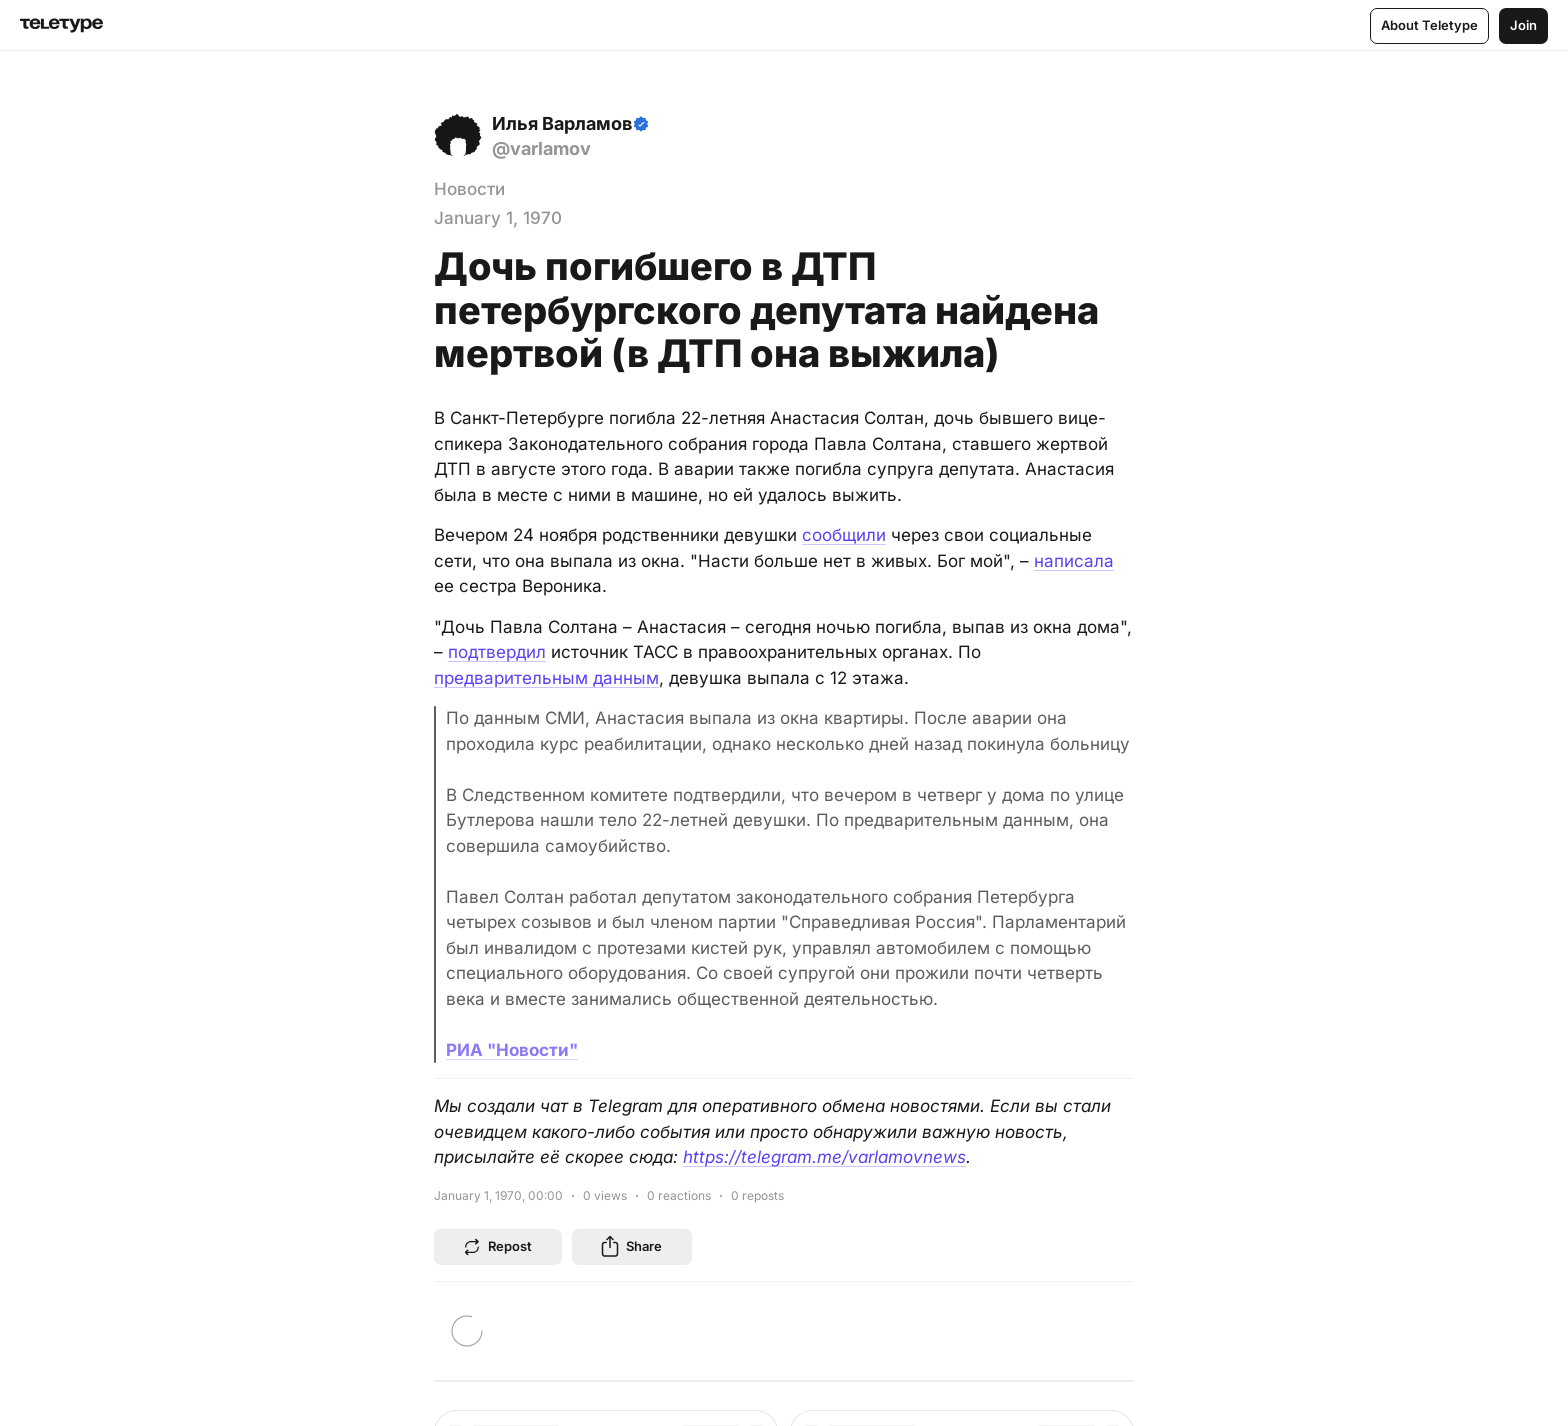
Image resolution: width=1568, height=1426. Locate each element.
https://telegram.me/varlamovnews (824, 1157)
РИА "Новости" (512, 1050)
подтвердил (497, 652)
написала (1074, 561)
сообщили (844, 535)
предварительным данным (546, 678)
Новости (469, 189)
